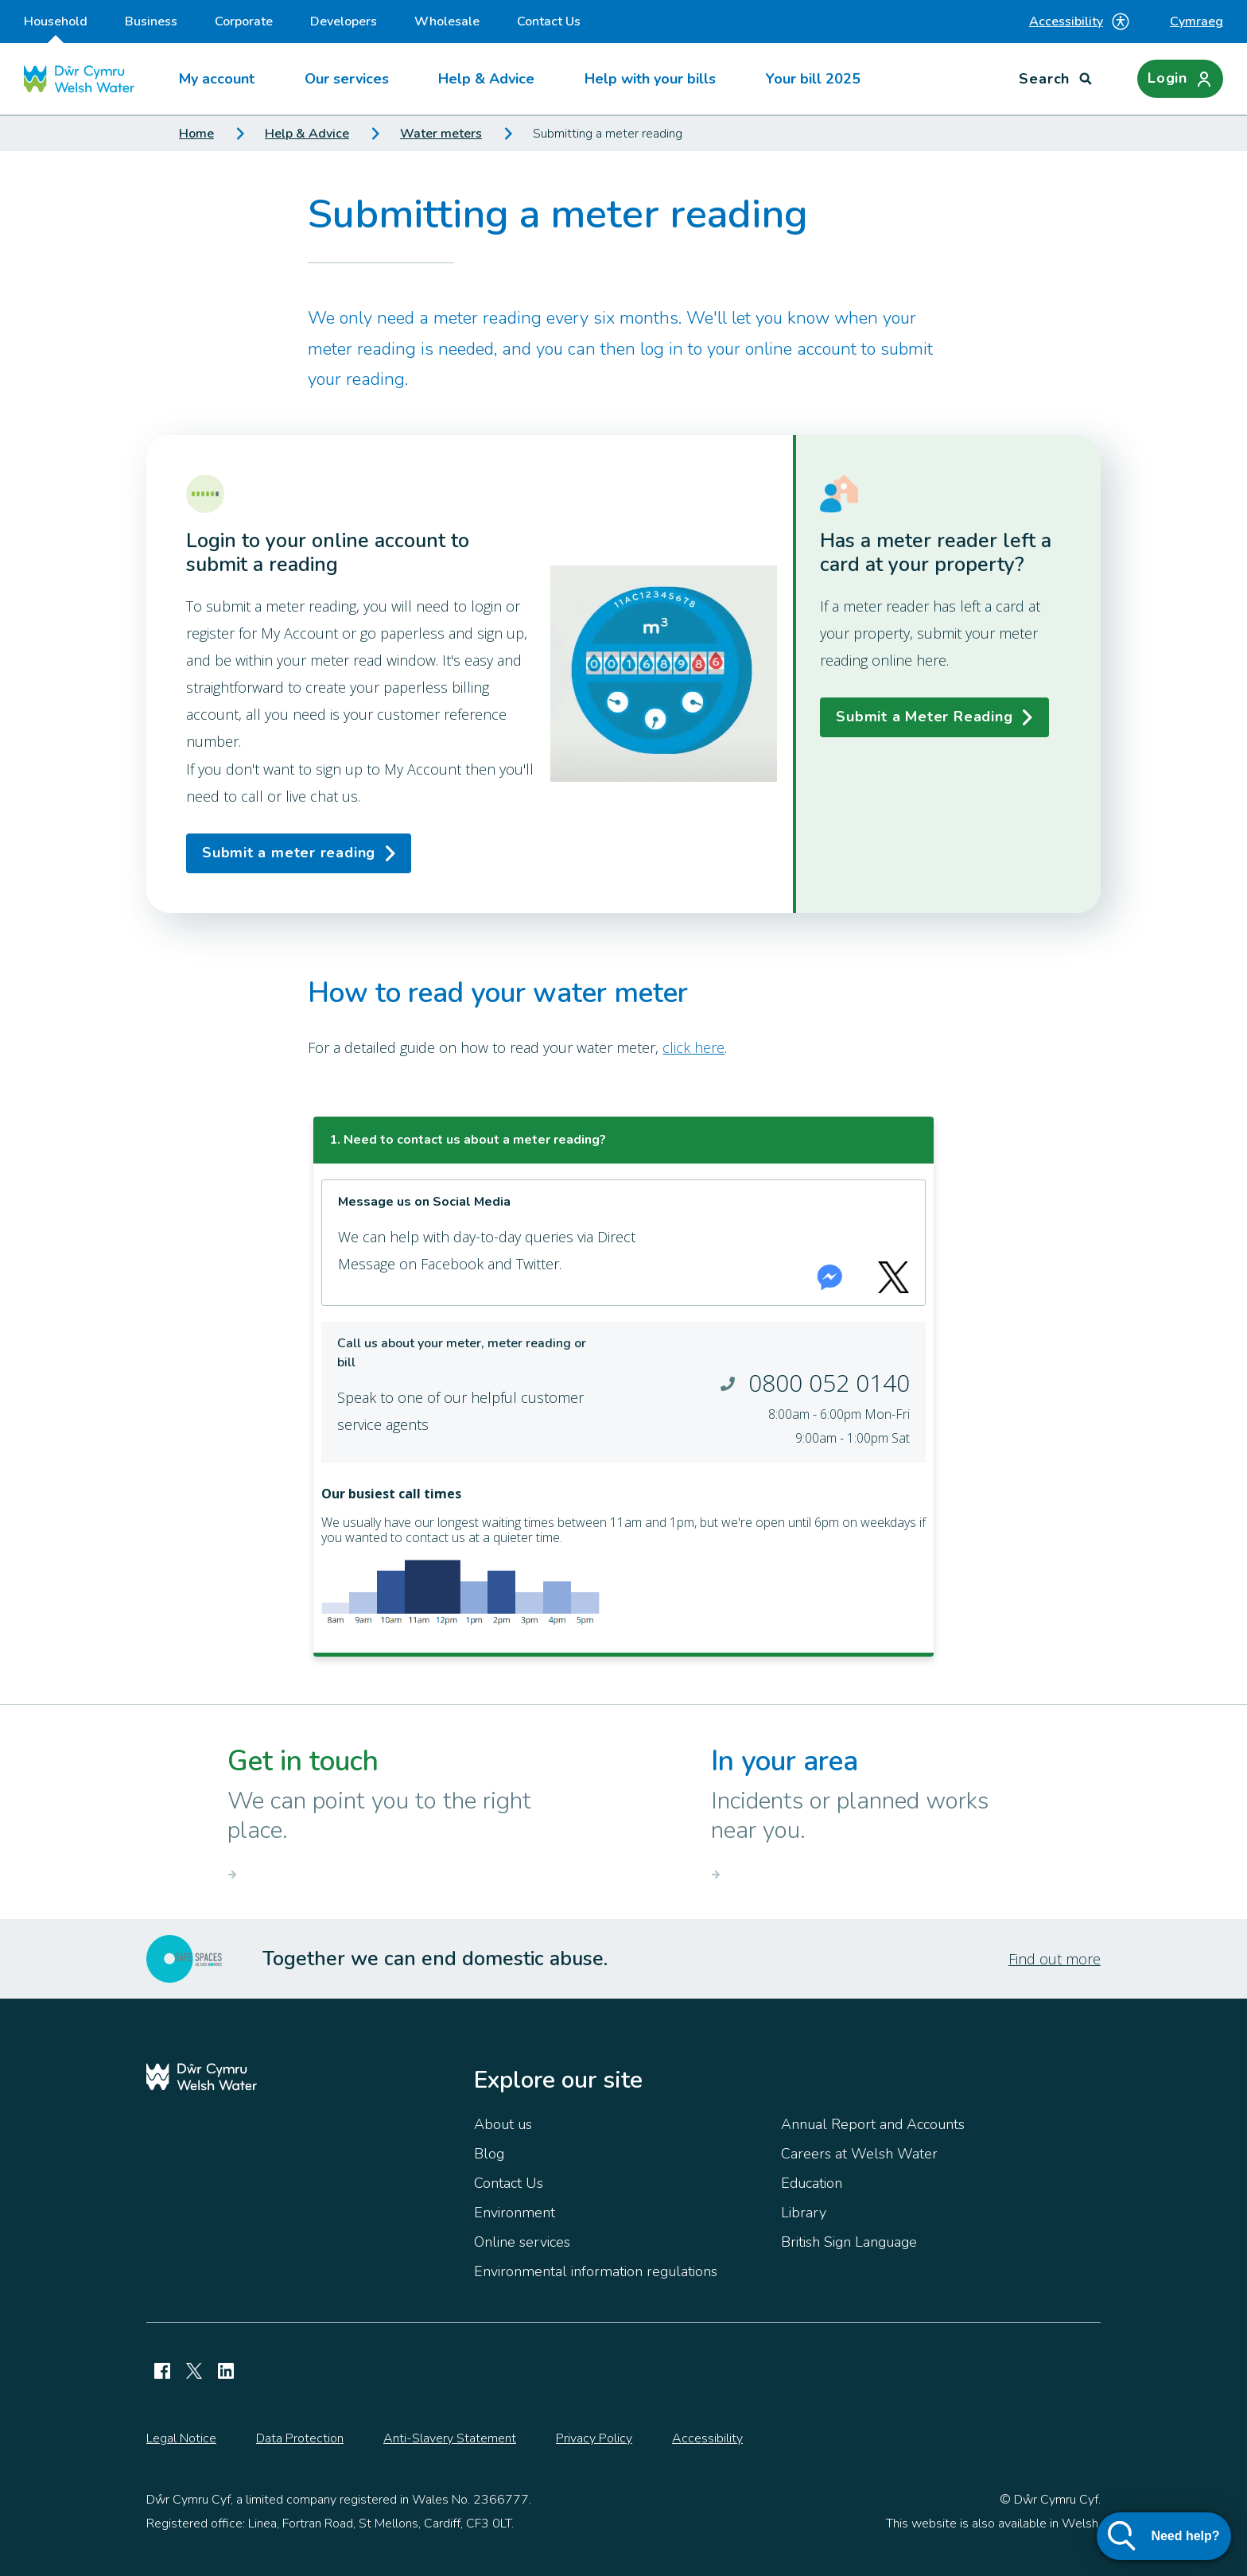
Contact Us (549, 21)
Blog (489, 2153)
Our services (347, 78)
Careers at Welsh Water (859, 2153)
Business (151, 21)
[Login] (1180, 79)
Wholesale (447, 21)
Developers (343, 21)
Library (803, 2212)
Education (811, 2183)
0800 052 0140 (829, 1382)
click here (693, 1047)
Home (196, 133)
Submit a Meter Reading (924, 716)
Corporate (244, 21)
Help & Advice (486, 78)
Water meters (441, 133)
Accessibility (1079, 21)
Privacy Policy (594, 2438)
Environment (514, 2212)
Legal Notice (181, 2438)
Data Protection (300, 2438)
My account (216, 78)
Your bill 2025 (813, 78)
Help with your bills (650, 78)
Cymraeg (1196, 21)
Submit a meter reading (288, 852)
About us (503, 2124)
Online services (522, 2242)
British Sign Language (849, 2242)
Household (55, 28)
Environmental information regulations (595, 2271)
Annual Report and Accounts (873, 2124)
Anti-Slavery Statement (449, 2438)
